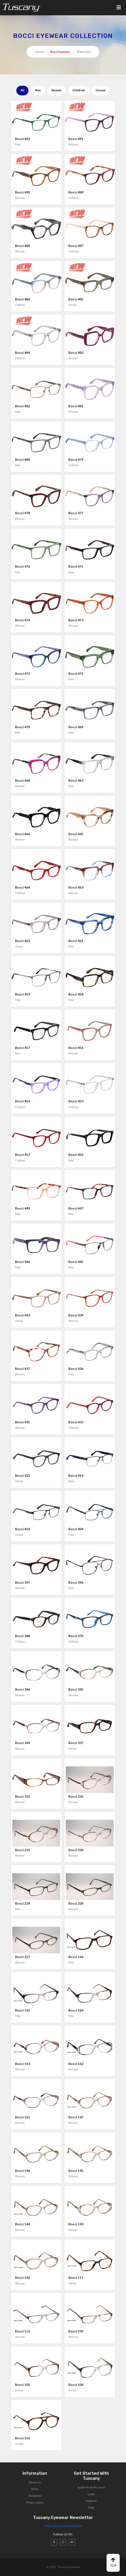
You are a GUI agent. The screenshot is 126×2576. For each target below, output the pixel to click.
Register (91, 2500)
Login (91, 2494)
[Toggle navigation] (118, 7)
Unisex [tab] (100, 90)
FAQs (35, 2489)
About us (35, 2482)
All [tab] (22, 90)
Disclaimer (34, 2495)
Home (39, 51)
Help (91, 2507)
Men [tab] (38, 90)
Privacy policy (35, 2502)
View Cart (84, 51)
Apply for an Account (91, 2487)
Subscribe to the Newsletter (63, 2526)
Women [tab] (56, 90)
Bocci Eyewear (60, 51)
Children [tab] (78, 90)
